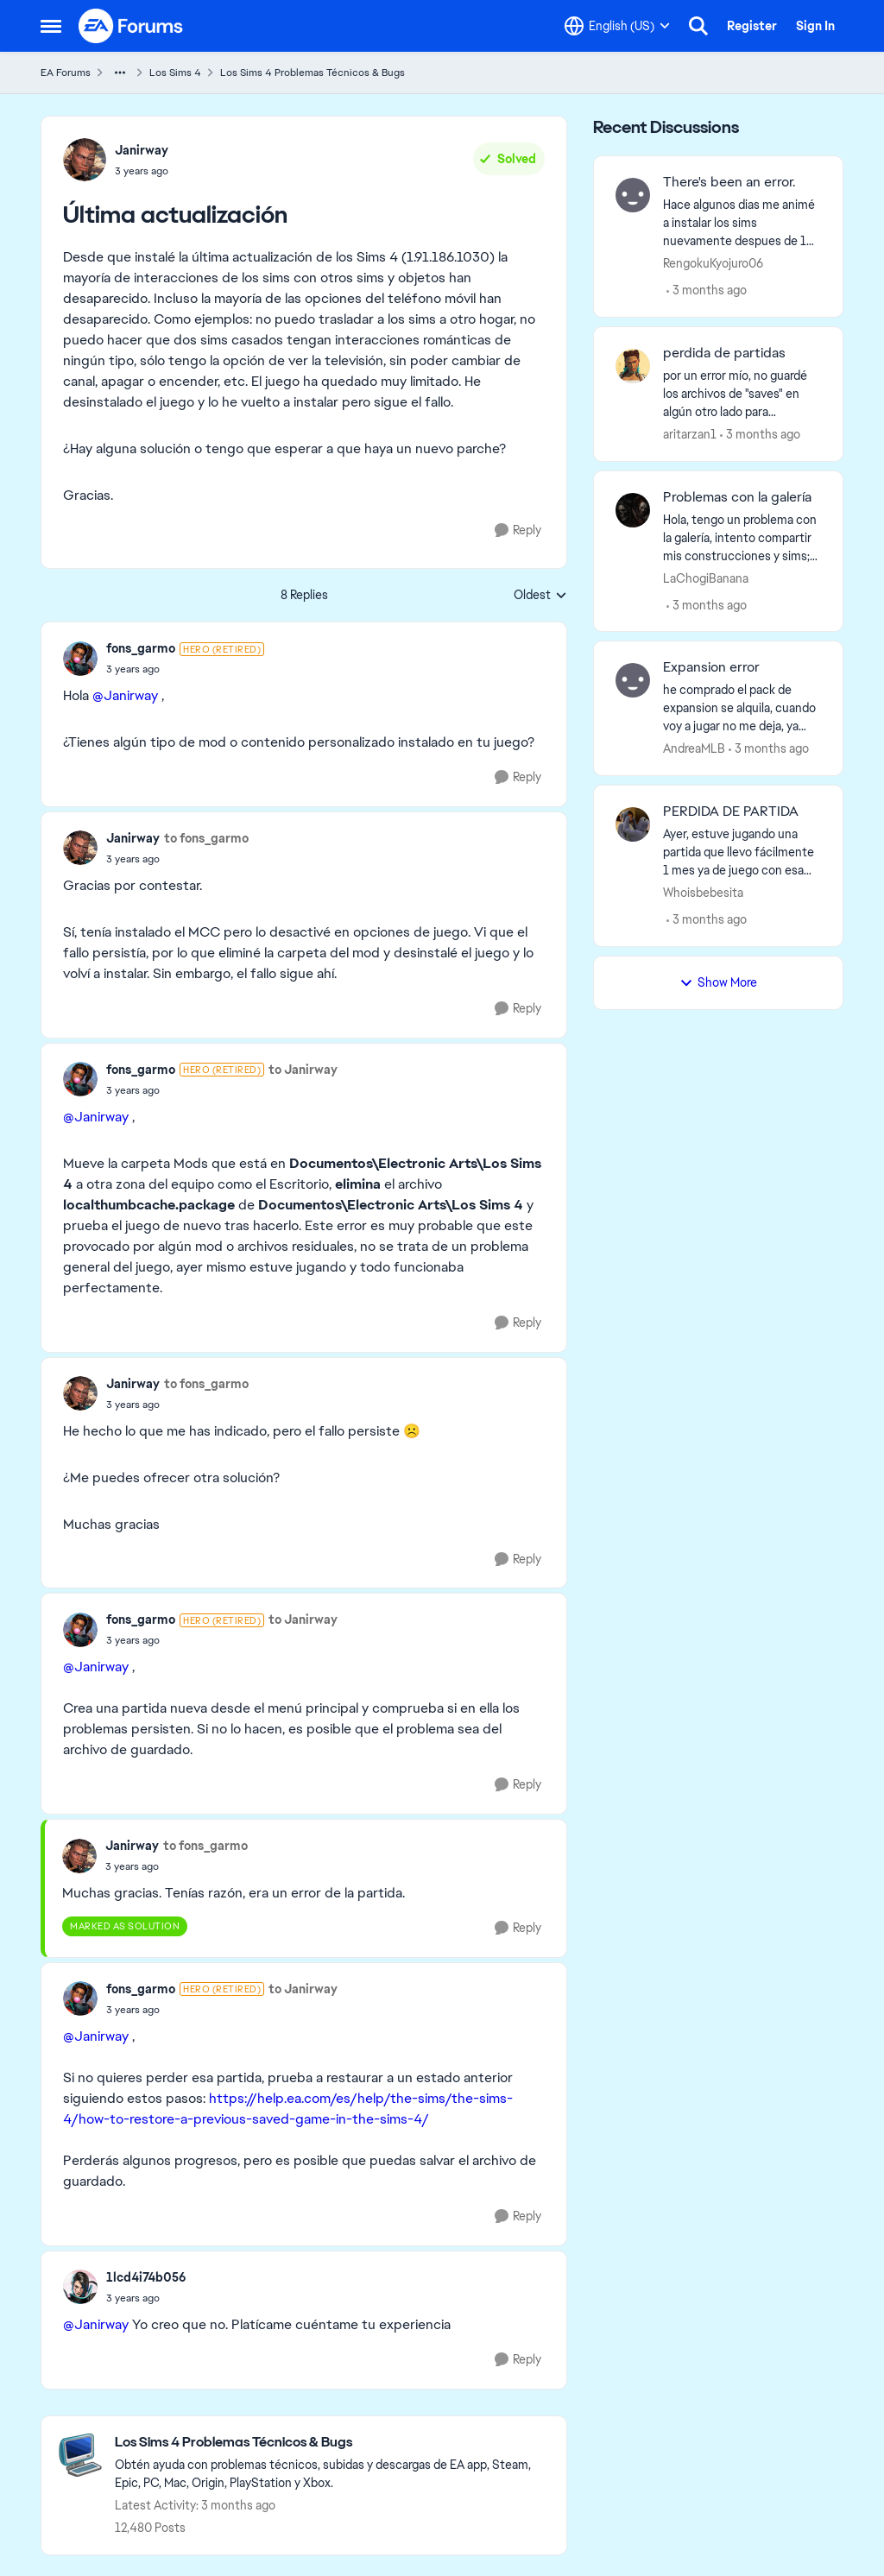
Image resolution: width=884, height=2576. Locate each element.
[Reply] (518, 530)
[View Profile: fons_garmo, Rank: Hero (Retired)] (80, 658)
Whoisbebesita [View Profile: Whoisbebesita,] (703, 892)
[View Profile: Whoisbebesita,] (633, 824)
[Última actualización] (185, 669)
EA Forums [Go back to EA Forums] (66, 72)
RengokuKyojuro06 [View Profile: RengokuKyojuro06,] (713, 263)
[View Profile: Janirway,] (84, 159)
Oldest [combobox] (540, 595)
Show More (718, 982)
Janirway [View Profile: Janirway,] (141, 150)
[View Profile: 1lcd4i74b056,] (80, 2287)
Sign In (815, 26)
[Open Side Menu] (51, 26)
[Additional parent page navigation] (120, 72)
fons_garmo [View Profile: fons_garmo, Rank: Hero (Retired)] (140, 648)
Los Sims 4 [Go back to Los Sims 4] (175, 72)
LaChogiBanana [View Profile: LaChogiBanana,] (705, 577)
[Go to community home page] (131, 26)
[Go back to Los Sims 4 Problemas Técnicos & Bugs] (332, 2443)
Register (752, 26)
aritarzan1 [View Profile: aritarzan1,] (690, 434)
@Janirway (125, 695)
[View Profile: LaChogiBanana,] (633, 510)
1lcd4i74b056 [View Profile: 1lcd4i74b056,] (146, 2277)
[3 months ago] (706, 290)
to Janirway (303, 1069)
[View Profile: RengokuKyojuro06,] (633, 195)
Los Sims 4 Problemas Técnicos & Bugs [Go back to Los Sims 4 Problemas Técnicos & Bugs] (312, 72)
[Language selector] (617, 26)
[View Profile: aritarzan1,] (633, 366)
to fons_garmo (206, 838)
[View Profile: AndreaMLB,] (633, 680)
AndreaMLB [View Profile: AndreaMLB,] (694, 748)
